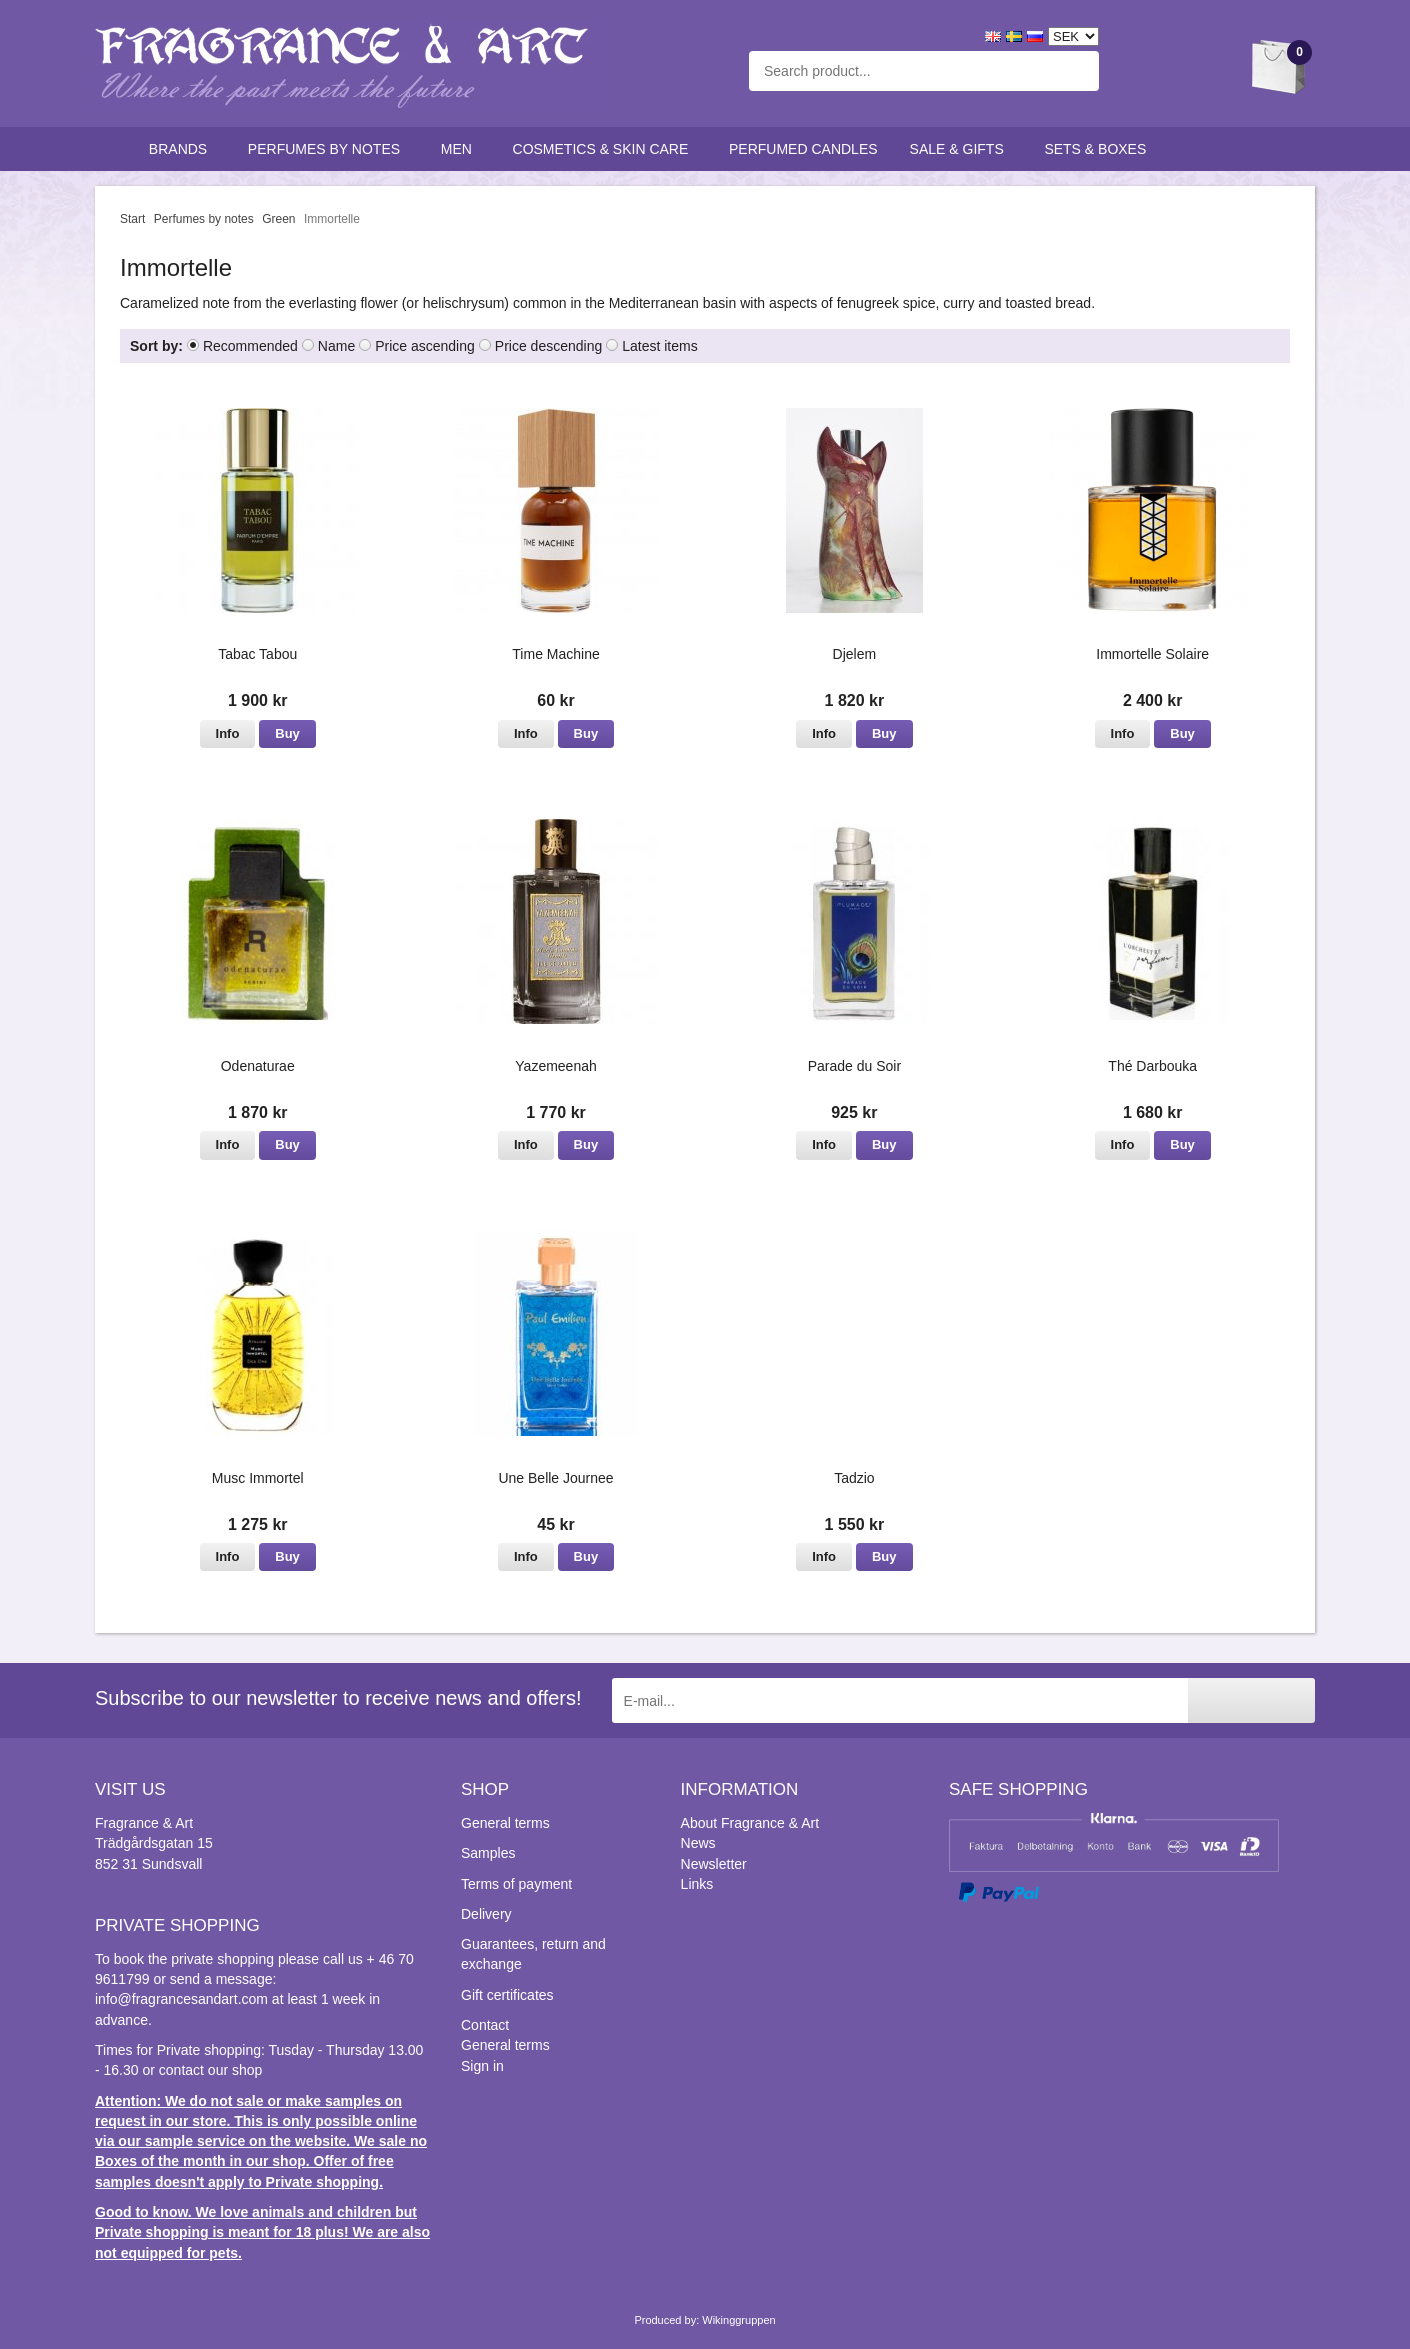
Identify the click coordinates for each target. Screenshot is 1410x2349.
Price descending (548, 346)
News (698, 1843)
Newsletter (714, 1864)
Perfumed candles (803, 149)
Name (336, 346)
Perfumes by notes (328, 149)
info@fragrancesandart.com (181, 1999)
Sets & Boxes (1099, 149)
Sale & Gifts (961, 149)
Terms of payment (516, 1884)
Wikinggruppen (738, 2320)
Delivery (486, 1914)
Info (228, 733)
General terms (505, 1823)
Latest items (659, 346)
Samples (488, 1853)
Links (697, 1884)
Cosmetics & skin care (605, 149)
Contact (485, 2025)
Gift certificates (507, 1995)
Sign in (482, 2066)
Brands (182, 149)
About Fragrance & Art (750, 1823)
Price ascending (425, 346)
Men (461, 149)
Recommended (250, 346)
